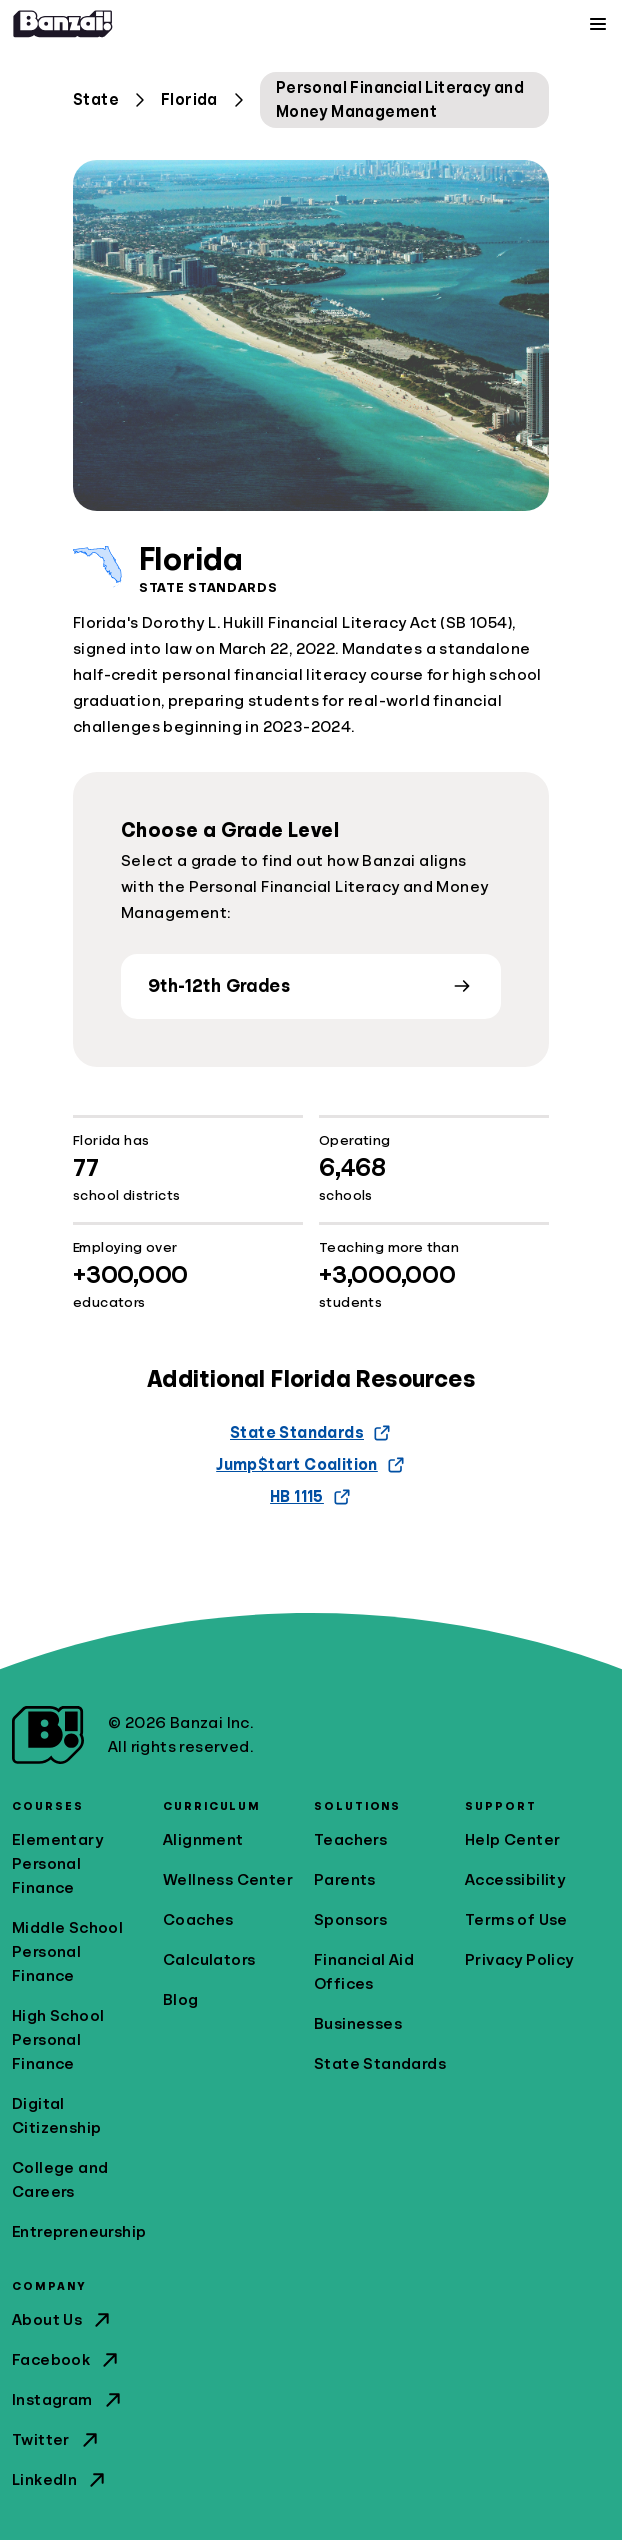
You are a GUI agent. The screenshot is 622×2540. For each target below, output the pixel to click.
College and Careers (60, 2180)
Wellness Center (228, 1880)
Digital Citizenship (56, 2116)
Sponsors (350, 1920)
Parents (345, 1880)
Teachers (350, 1840)
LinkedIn (60, 2480)
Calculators (209, 1960)
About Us (63, 2320)
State (96, 100)
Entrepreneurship (79, 2232)
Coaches (198, 1920)
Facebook (67, 2360)
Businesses (358, 2024)
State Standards (380, 2064)
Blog (181, 2000)
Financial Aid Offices (364, 1972)
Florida (189, 100)
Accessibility (515, 1880)
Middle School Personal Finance (67, 1952)
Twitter (57, 2440)
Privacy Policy (519, 1960)
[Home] (63, 24)
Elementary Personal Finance (57, 1864)
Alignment (203, 1840)
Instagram (68, 2400)
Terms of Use (516, 1920)
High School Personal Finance (58, 2040)
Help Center (512, 1840)
